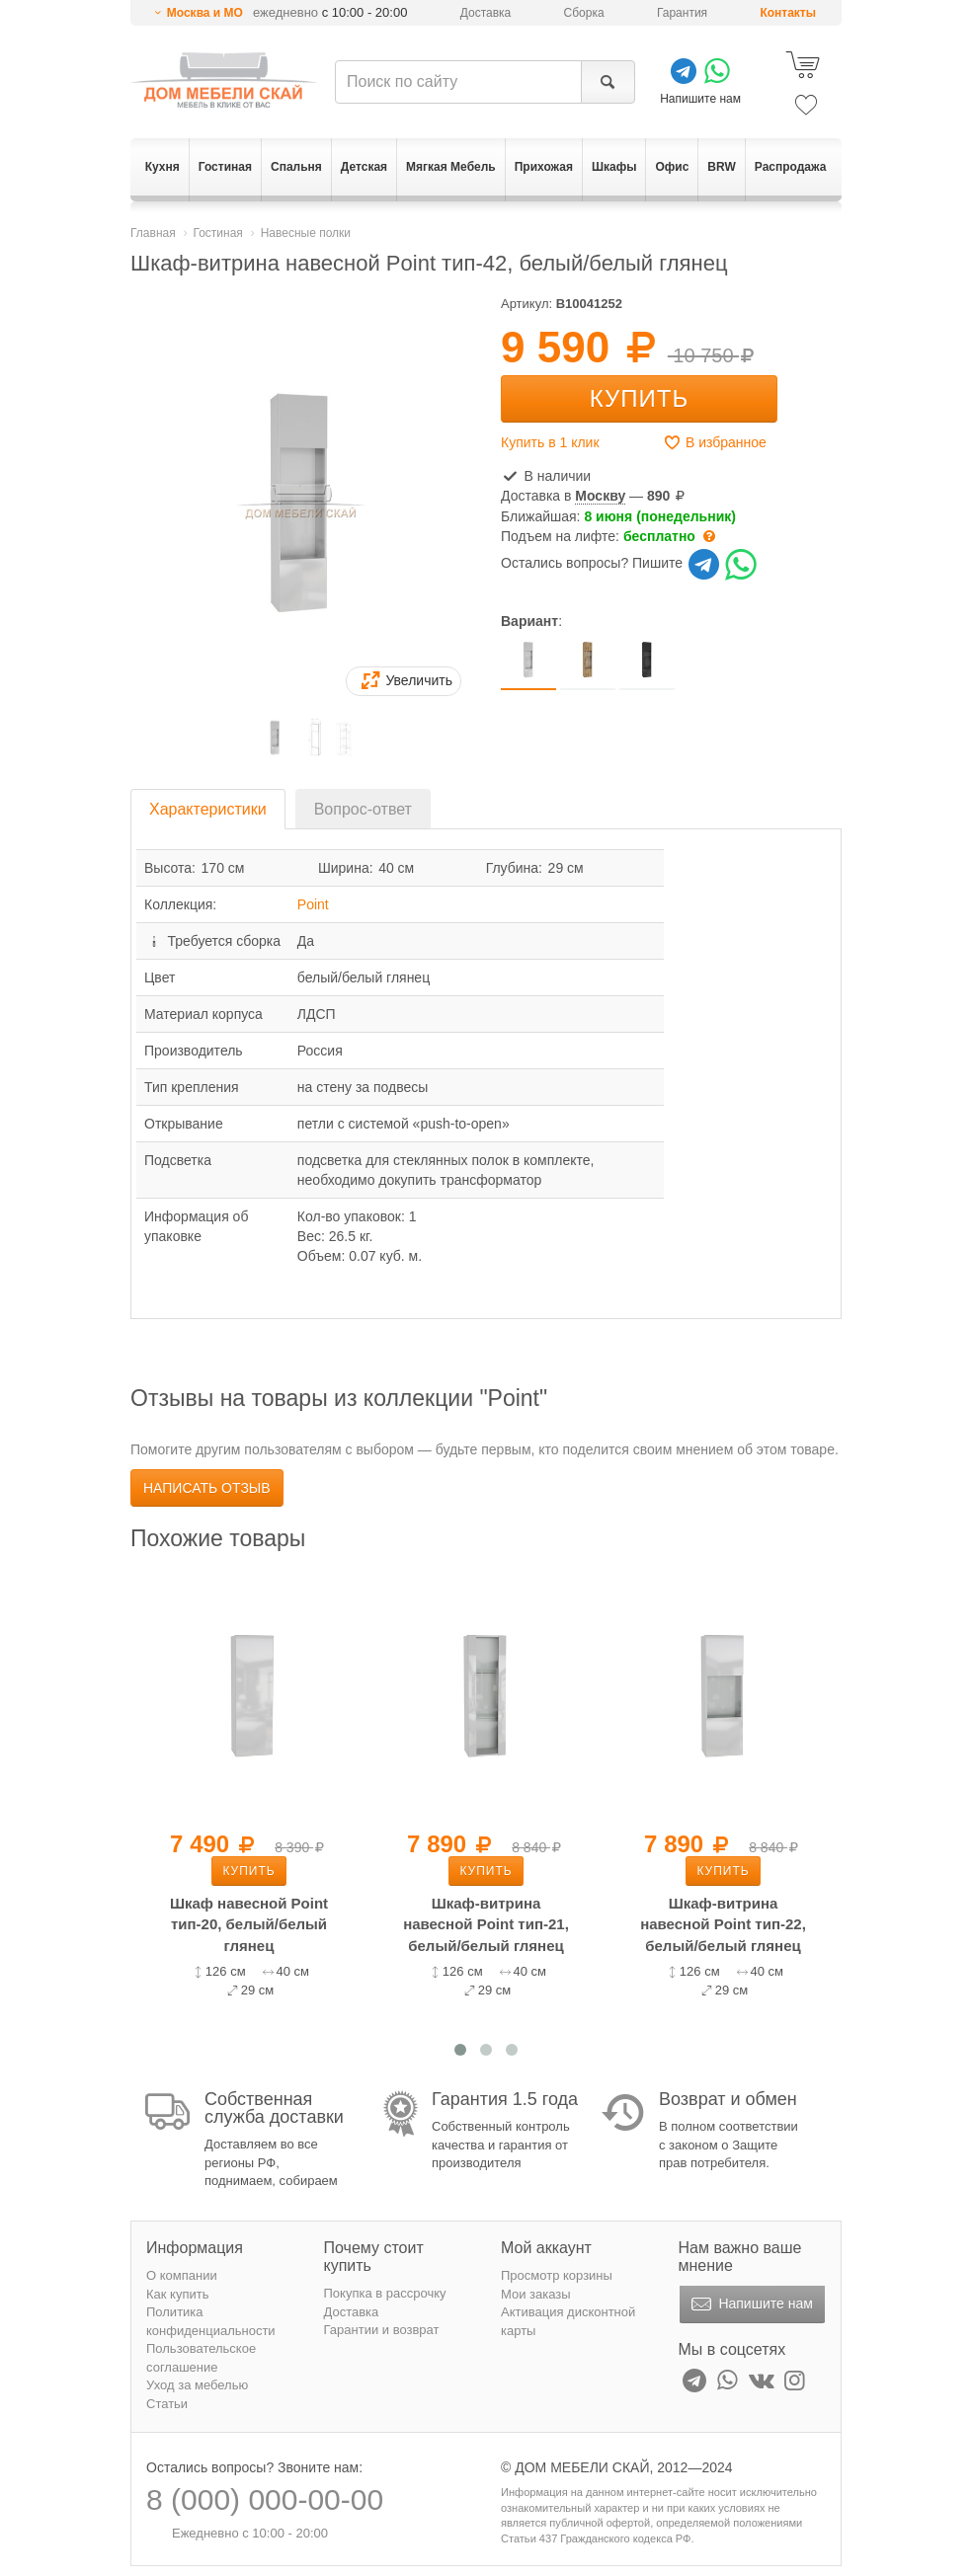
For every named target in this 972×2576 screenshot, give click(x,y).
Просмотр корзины (556, 2275)
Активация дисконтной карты (568, 2321)
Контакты (788, 13)
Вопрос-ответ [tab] (363, 809)
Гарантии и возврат (382, 2329)
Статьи (167, 2403)
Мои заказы (536, 2294)
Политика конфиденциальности (211, 2321)
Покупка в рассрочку (385, 2293)
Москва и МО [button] (205, 13)
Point (313, 904)
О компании (181, 2275)
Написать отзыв (207, 1488)
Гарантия (682, 13)
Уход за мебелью (197, 2385)
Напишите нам (750, 2304)
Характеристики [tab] (208, 809)
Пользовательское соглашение (201, 2358)
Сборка (584, 13)
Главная (153, 233)
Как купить (177, 2294)
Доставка (486, 13)
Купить (639, 398)
